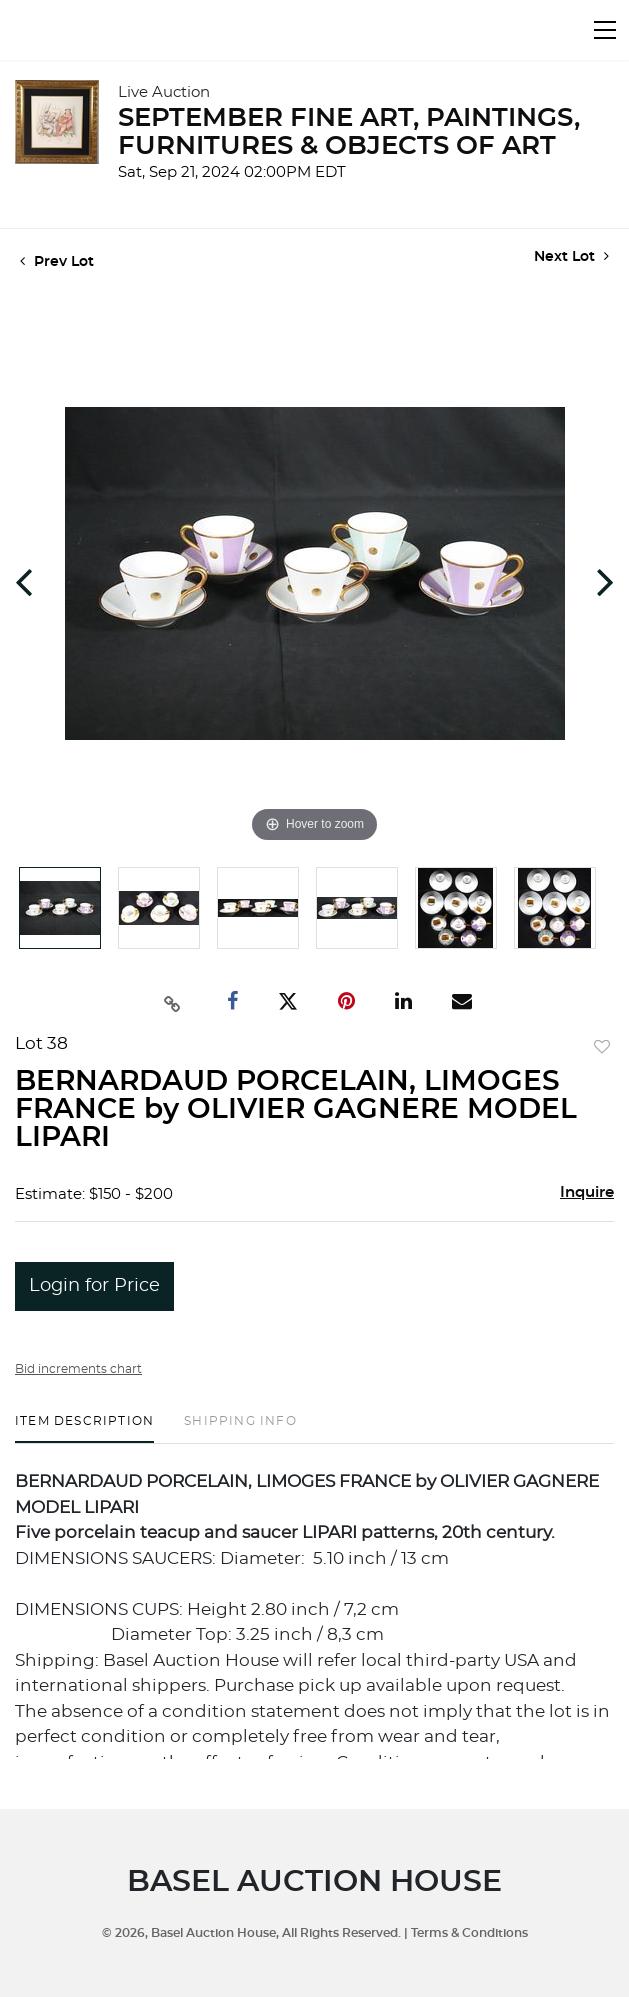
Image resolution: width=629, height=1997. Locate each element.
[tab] (84, 1428)
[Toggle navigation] (605, 30)
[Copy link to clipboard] (172, 1002)
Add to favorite (602, 1048)
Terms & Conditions (469, 1933)
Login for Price (94, 1286)
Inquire (587, 1192)
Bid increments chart (78, 1369)
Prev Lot (57, 262)
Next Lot (571, 256)
